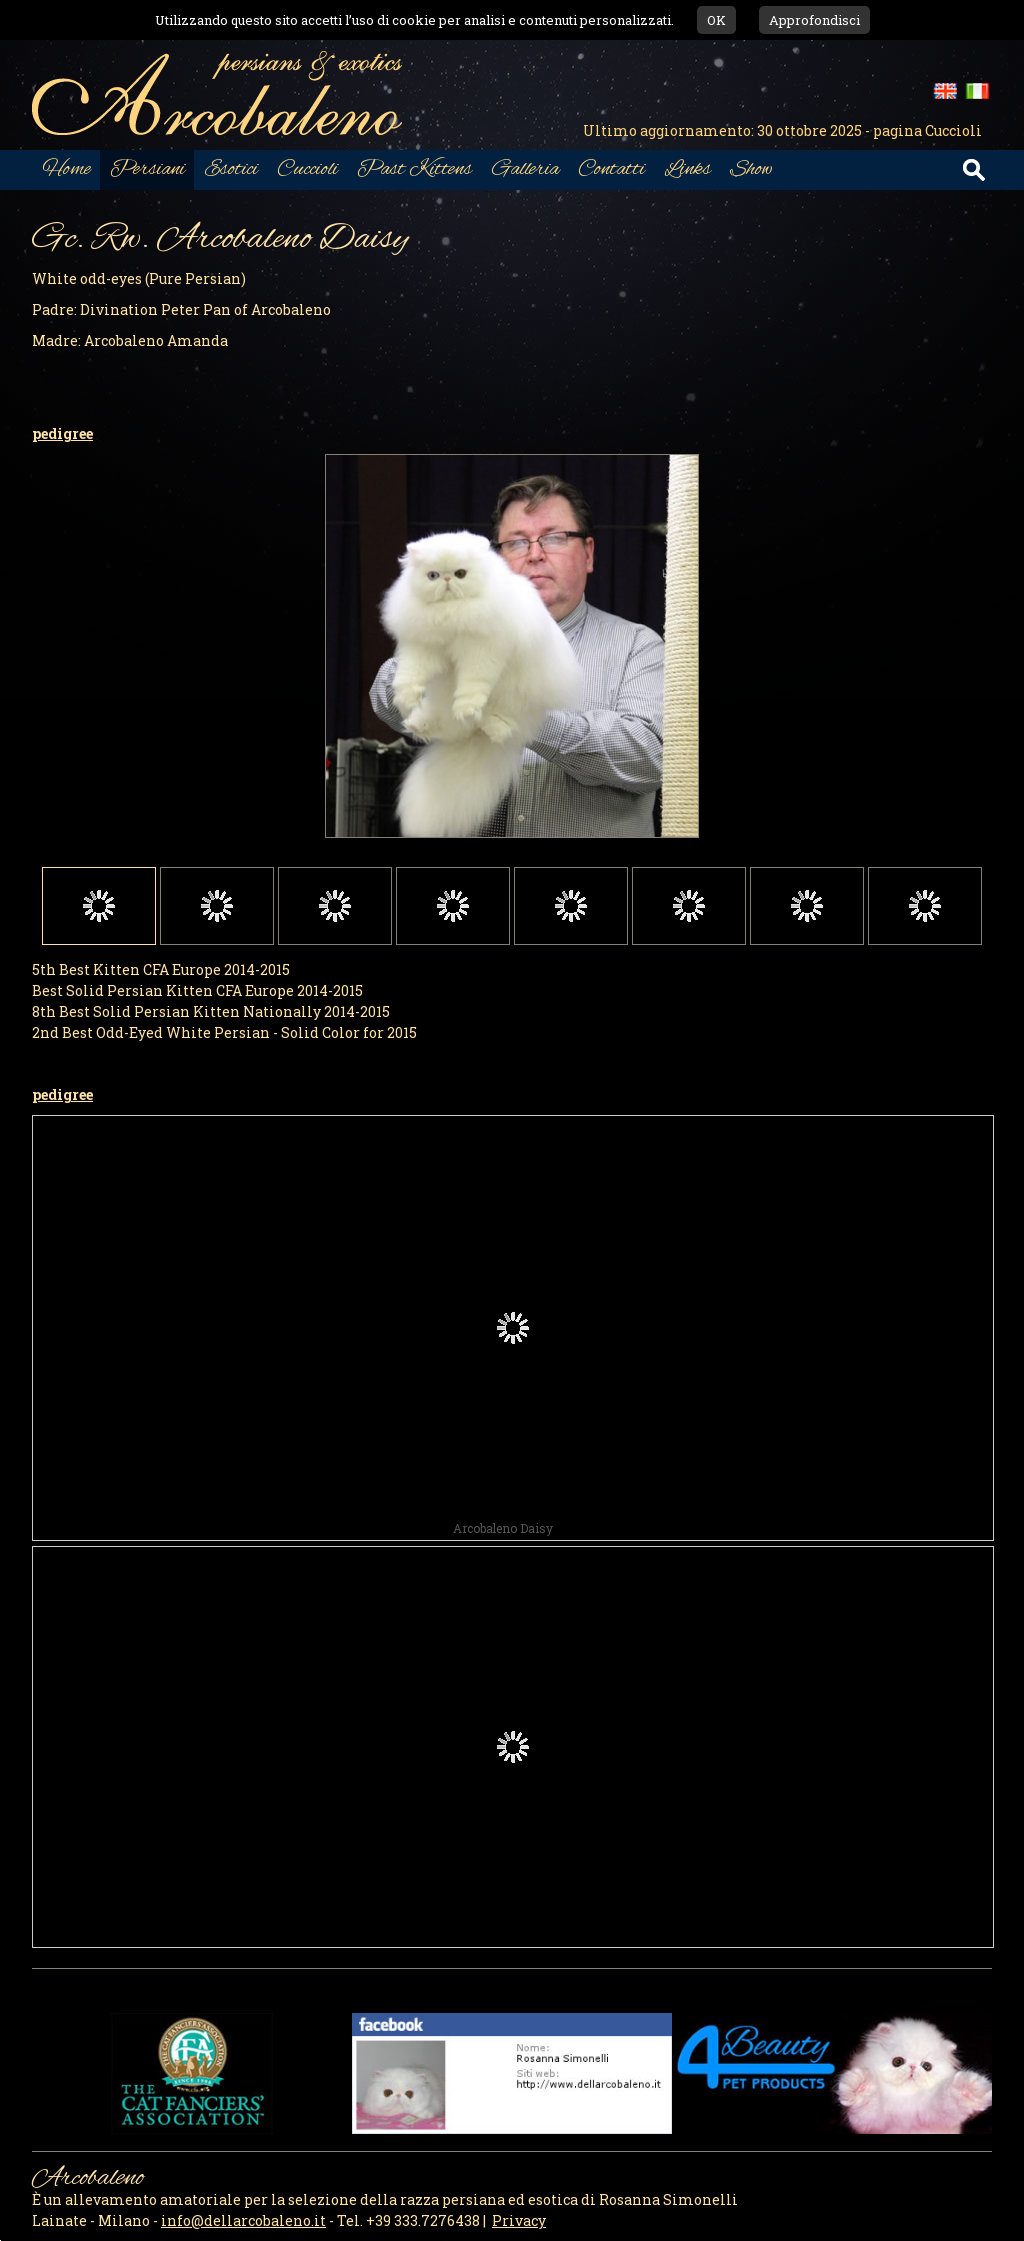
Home (66, 170)
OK (716, 20)
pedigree (62, 433)
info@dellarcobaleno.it (243, 2220)
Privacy (519, 2220)
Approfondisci (814, 20)
